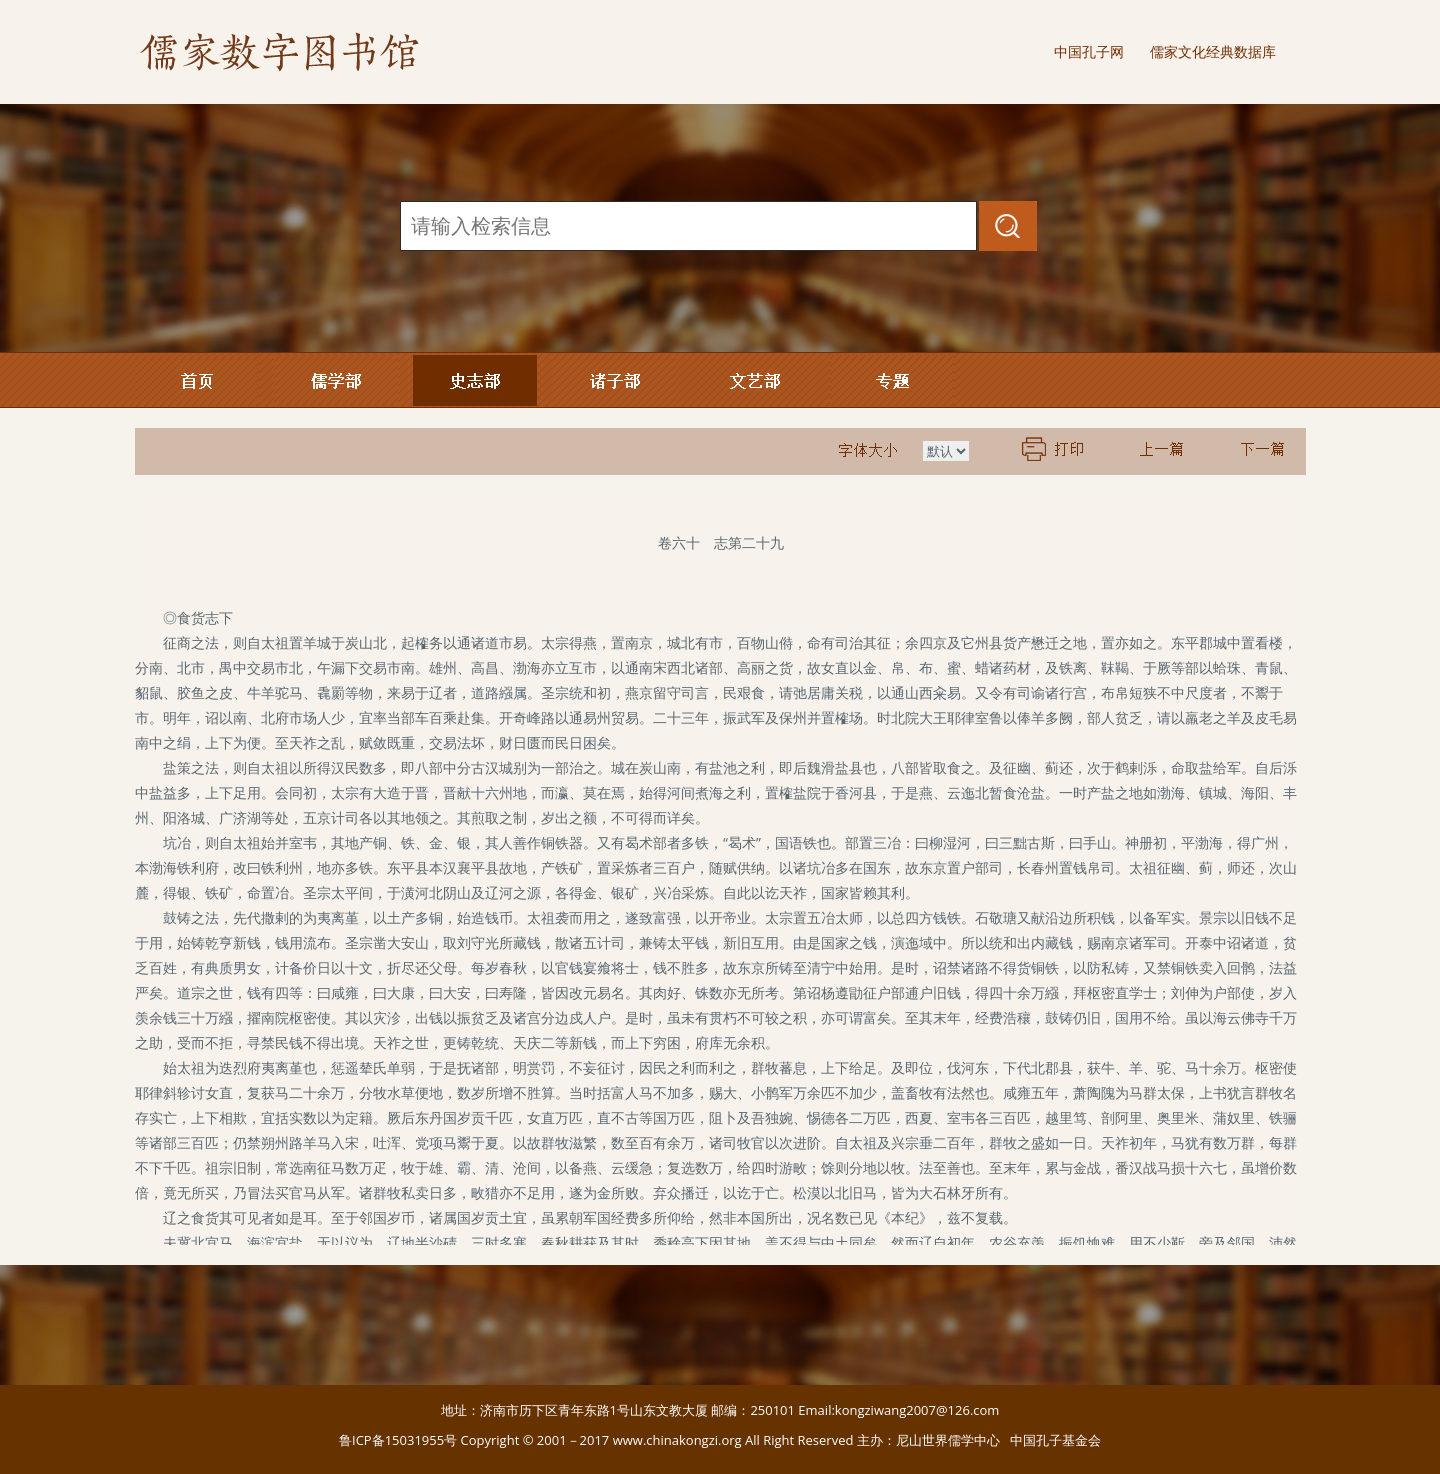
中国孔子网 (1089, 51)
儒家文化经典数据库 (1213, 51)
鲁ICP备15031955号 (398, 1440)
